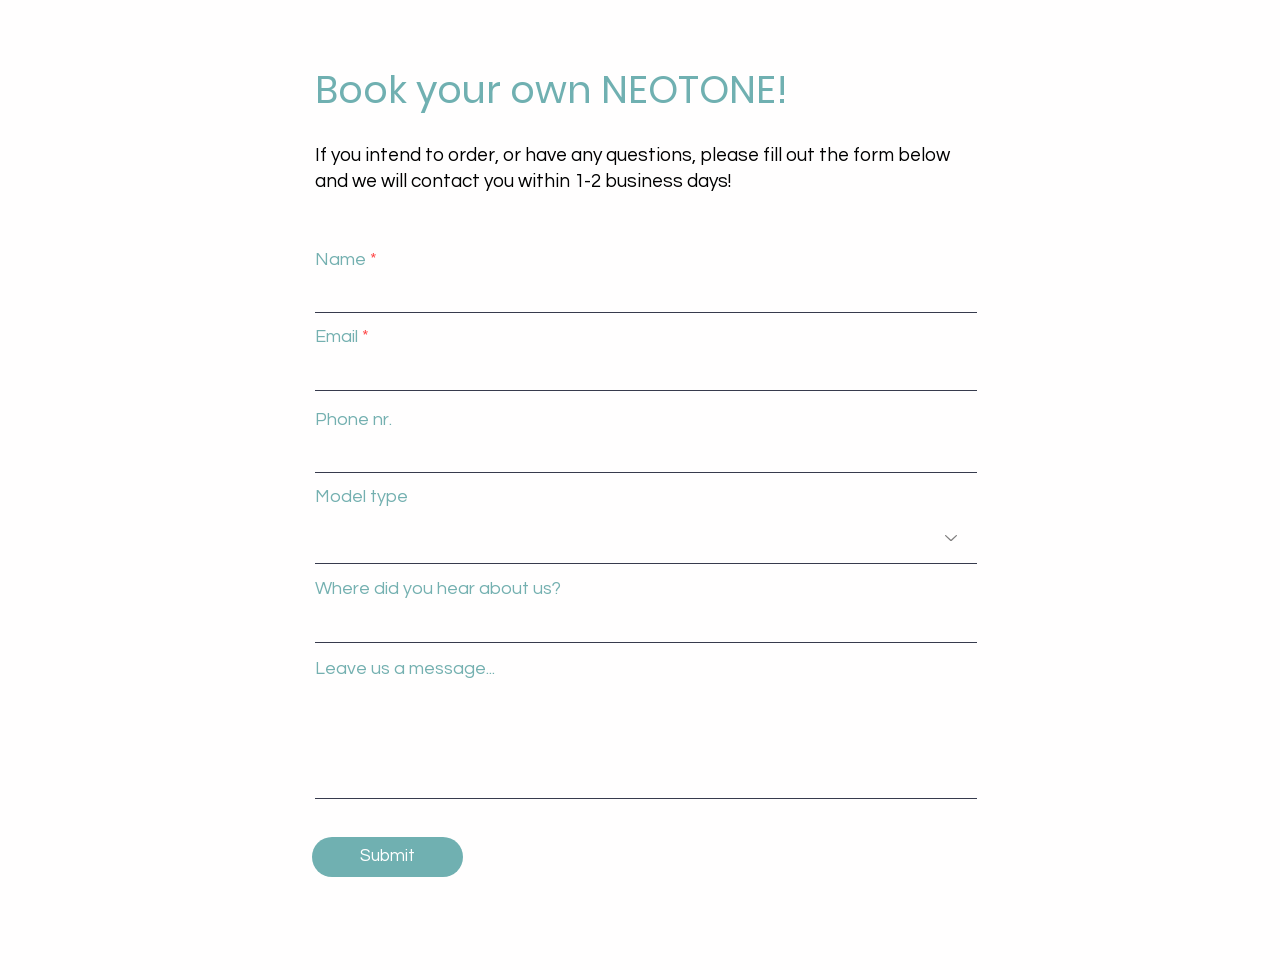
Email (336, 337)
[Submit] (387, 857)
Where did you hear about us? (438, 589)
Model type (361, 497)
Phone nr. (353, 420)
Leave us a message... (405, 669)
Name (340, 260)
